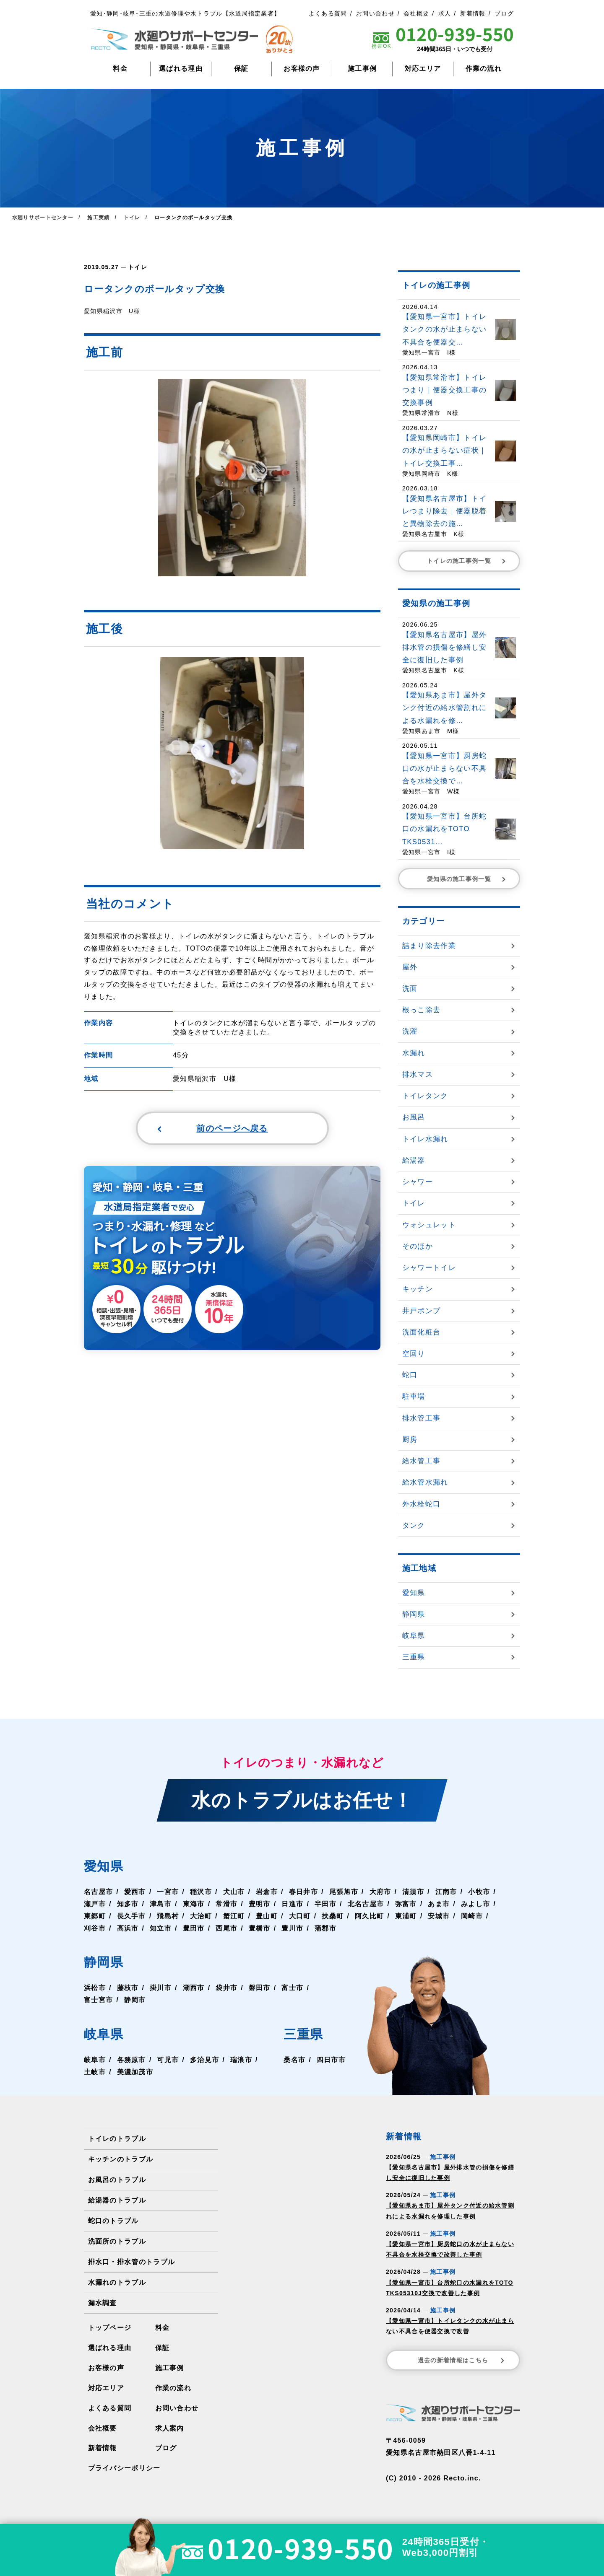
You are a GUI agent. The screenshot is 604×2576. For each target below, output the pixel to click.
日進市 (292, 1903)
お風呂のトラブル (117, 2179)
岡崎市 (472, 1916)
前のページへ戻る (212, 1128)
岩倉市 (267, 1891)
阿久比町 (369, 1916)
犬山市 (234, 1891)
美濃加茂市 (135, 2072)
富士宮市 (98, 1999)
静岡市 (135, 1999)
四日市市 (331, 2059)
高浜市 (128, 1928)
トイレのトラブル (117, 2138)
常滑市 (226, 1903)
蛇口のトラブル (113, 2220)
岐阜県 (103, 2034)
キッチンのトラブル (121, 2159)
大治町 (201, 1916)
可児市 (168, 2059)
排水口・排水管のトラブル (131, 2261)
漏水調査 (102, 2302)
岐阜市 (95, 2059)
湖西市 (194, 1987)
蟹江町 (234, 1916)
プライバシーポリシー (124, 2468)
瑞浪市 (241, 2059)
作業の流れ (484, 68)
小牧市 (479, 1891)
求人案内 (169, 2428)
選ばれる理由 (181, 68)
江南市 (446, 1891)
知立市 (161, 1928)
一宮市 (168, 1891)
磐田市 (260, 1987)
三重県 (303, 2034)
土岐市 (95, 2072)
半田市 (325, 1903)
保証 (241, 68)
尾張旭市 (343, 1891)
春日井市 (303, 1891)
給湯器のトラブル (117, 2200)
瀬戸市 (95, 1903)
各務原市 (131, 2059)
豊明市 (260, 1903)
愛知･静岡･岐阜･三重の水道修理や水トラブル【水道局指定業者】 (185, 13)
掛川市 (161, 1987)
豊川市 (292, 1928)
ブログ (504, 13)
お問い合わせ (375, 13)
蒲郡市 (325, 1928)
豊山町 (267, 1916)
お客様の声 (302, 68)
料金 (120, 68)
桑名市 (294, 2059)
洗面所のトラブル (117, 2241)
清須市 (413, 1891)
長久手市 (131, 1916)
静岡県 (103, 1962)
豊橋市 (260, 1928)
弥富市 (406, 1903)
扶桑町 (333, 1916)
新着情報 (473, 13)
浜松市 (95, 1987)
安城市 (439, 1916)
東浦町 (406, 1916)
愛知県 (103, 1866)
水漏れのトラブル (117, 2282)
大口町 (300, 1916)
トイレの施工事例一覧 (467, 560)
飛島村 (168, 1916)
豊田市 (194, 1928)
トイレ (137, 267)
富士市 (292, 1987)
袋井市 (226, 1987)
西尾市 (226, 1928)
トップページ (110, 2327)
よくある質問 (328, 13)
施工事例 (362, 68)
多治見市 (204, 2059)
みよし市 (475, 1903)
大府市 (380, 1891)
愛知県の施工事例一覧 (467, 879)
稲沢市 (201, 1891)
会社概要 (416, 13)
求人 (444, 13)
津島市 (161, 1903)
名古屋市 (98, 1891)
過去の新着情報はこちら (462, 2360)
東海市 (194, 1903)
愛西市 (135, 1891)
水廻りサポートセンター (42, 217)
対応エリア (423, 68)
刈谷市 (95, 1928)
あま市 (439, 1903)
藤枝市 (128, 1987)
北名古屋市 (366, 1903)
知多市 (128, 1903)
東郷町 (95, 1916)
